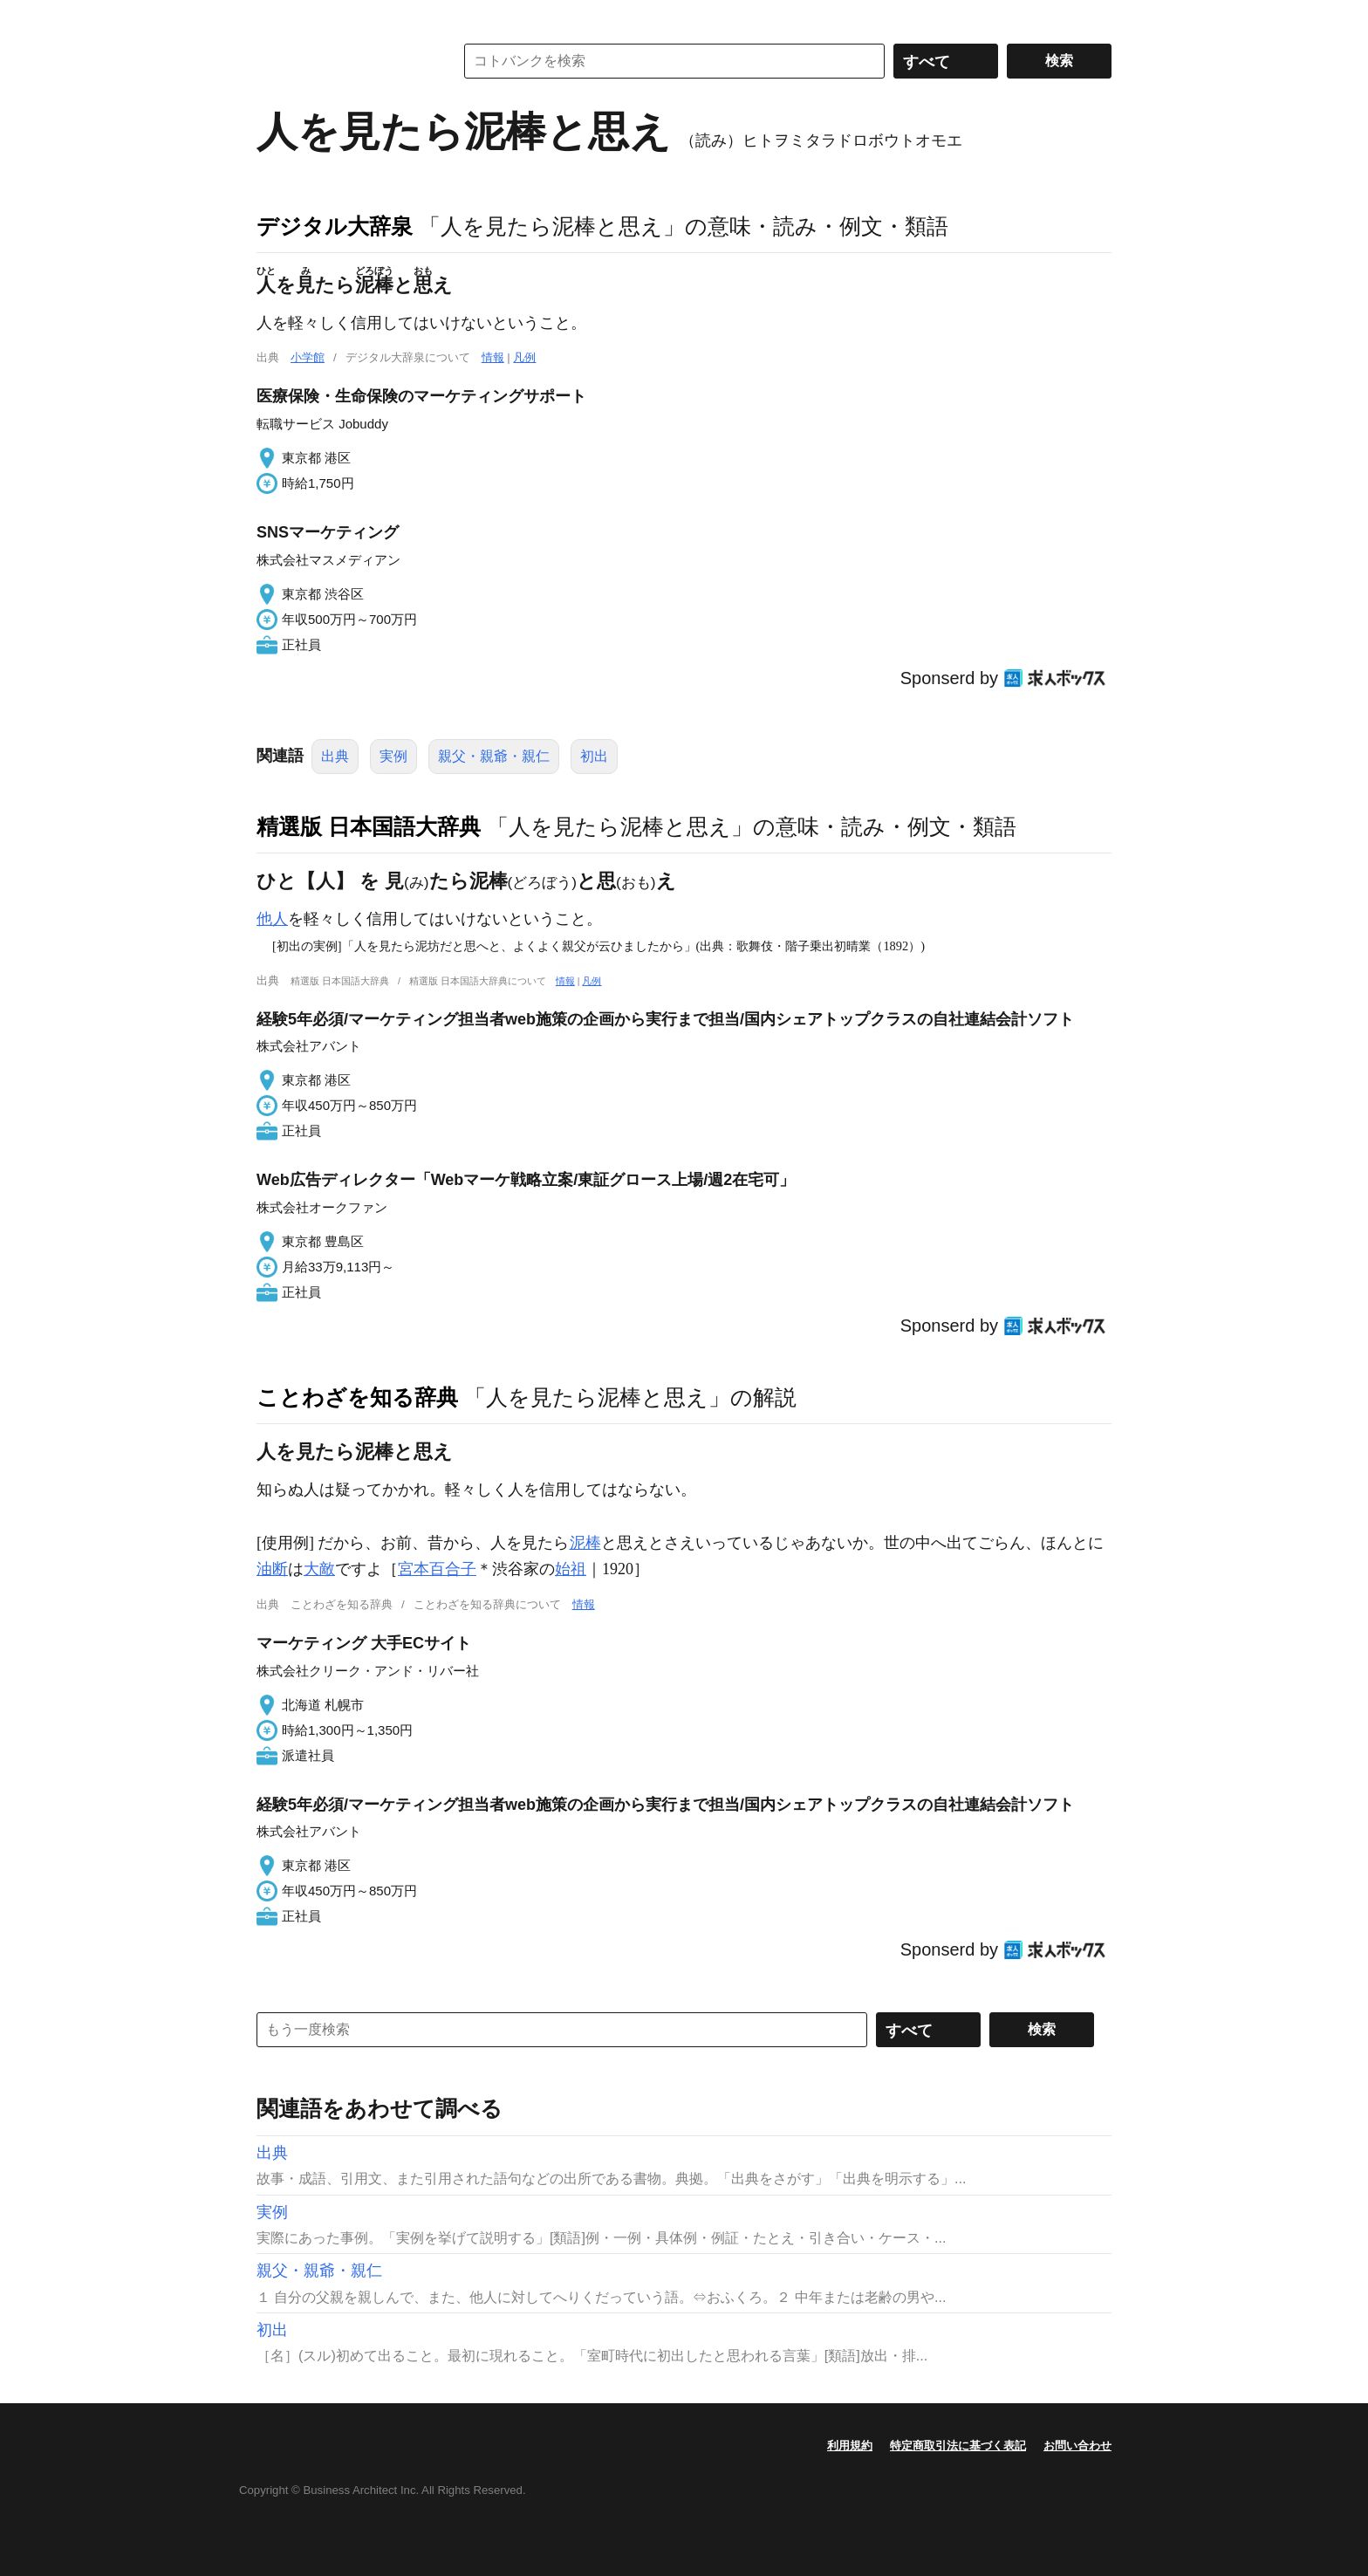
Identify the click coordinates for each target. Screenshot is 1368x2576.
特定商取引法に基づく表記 (958, 2445)
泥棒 (585, 1543)
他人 (272, 919)
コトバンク (342, 61)
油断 (272, 1569)
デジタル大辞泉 (334, 226)
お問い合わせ (1077, 2445)
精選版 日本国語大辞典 (368, 826)
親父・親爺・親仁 (494, 756)
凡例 (524, 357)
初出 (594, 756)
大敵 (319, 1569)
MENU (273, 17)
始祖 (570, 1569)
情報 (493, 357)
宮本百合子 (437, 1569)
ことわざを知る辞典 (357, 1397)
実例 (393, 756)
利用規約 (849, 2445)
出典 (335, 756)
